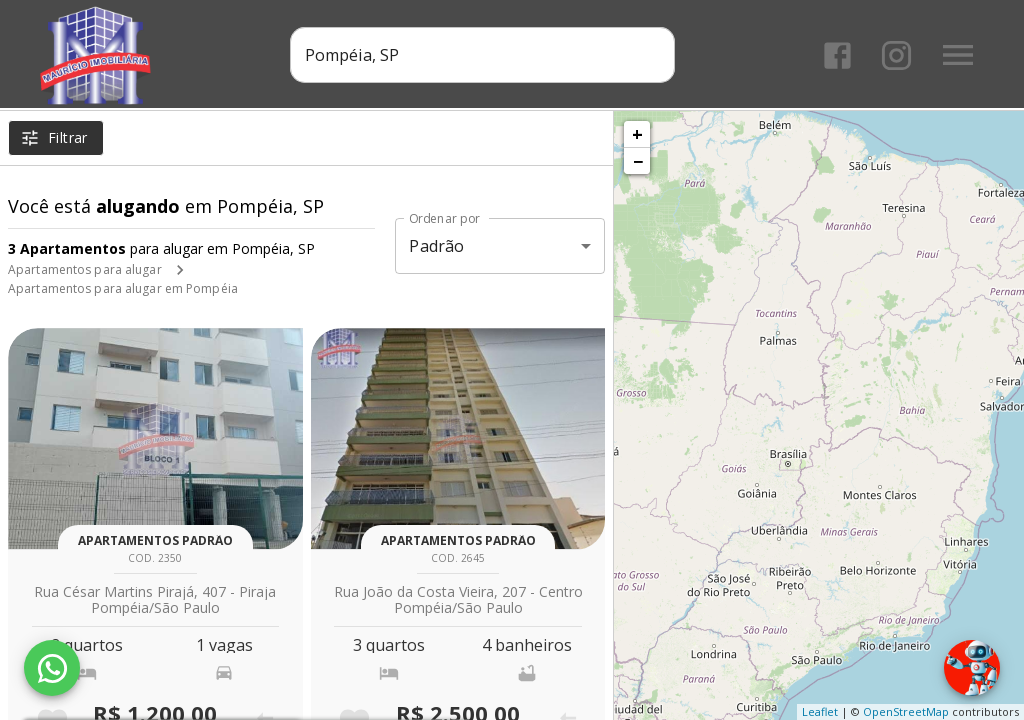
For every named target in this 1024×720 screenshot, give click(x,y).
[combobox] (482, 55)
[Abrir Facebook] (837, 55)
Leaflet (820, 711)
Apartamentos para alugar (85, 269)
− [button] (638, 161)
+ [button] (637, 134)
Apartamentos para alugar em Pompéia (123, 288)
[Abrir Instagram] (896, 55)
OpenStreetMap (906, 711)
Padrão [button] (436, 246)
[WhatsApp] (52, 668)
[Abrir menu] (958, 55)
